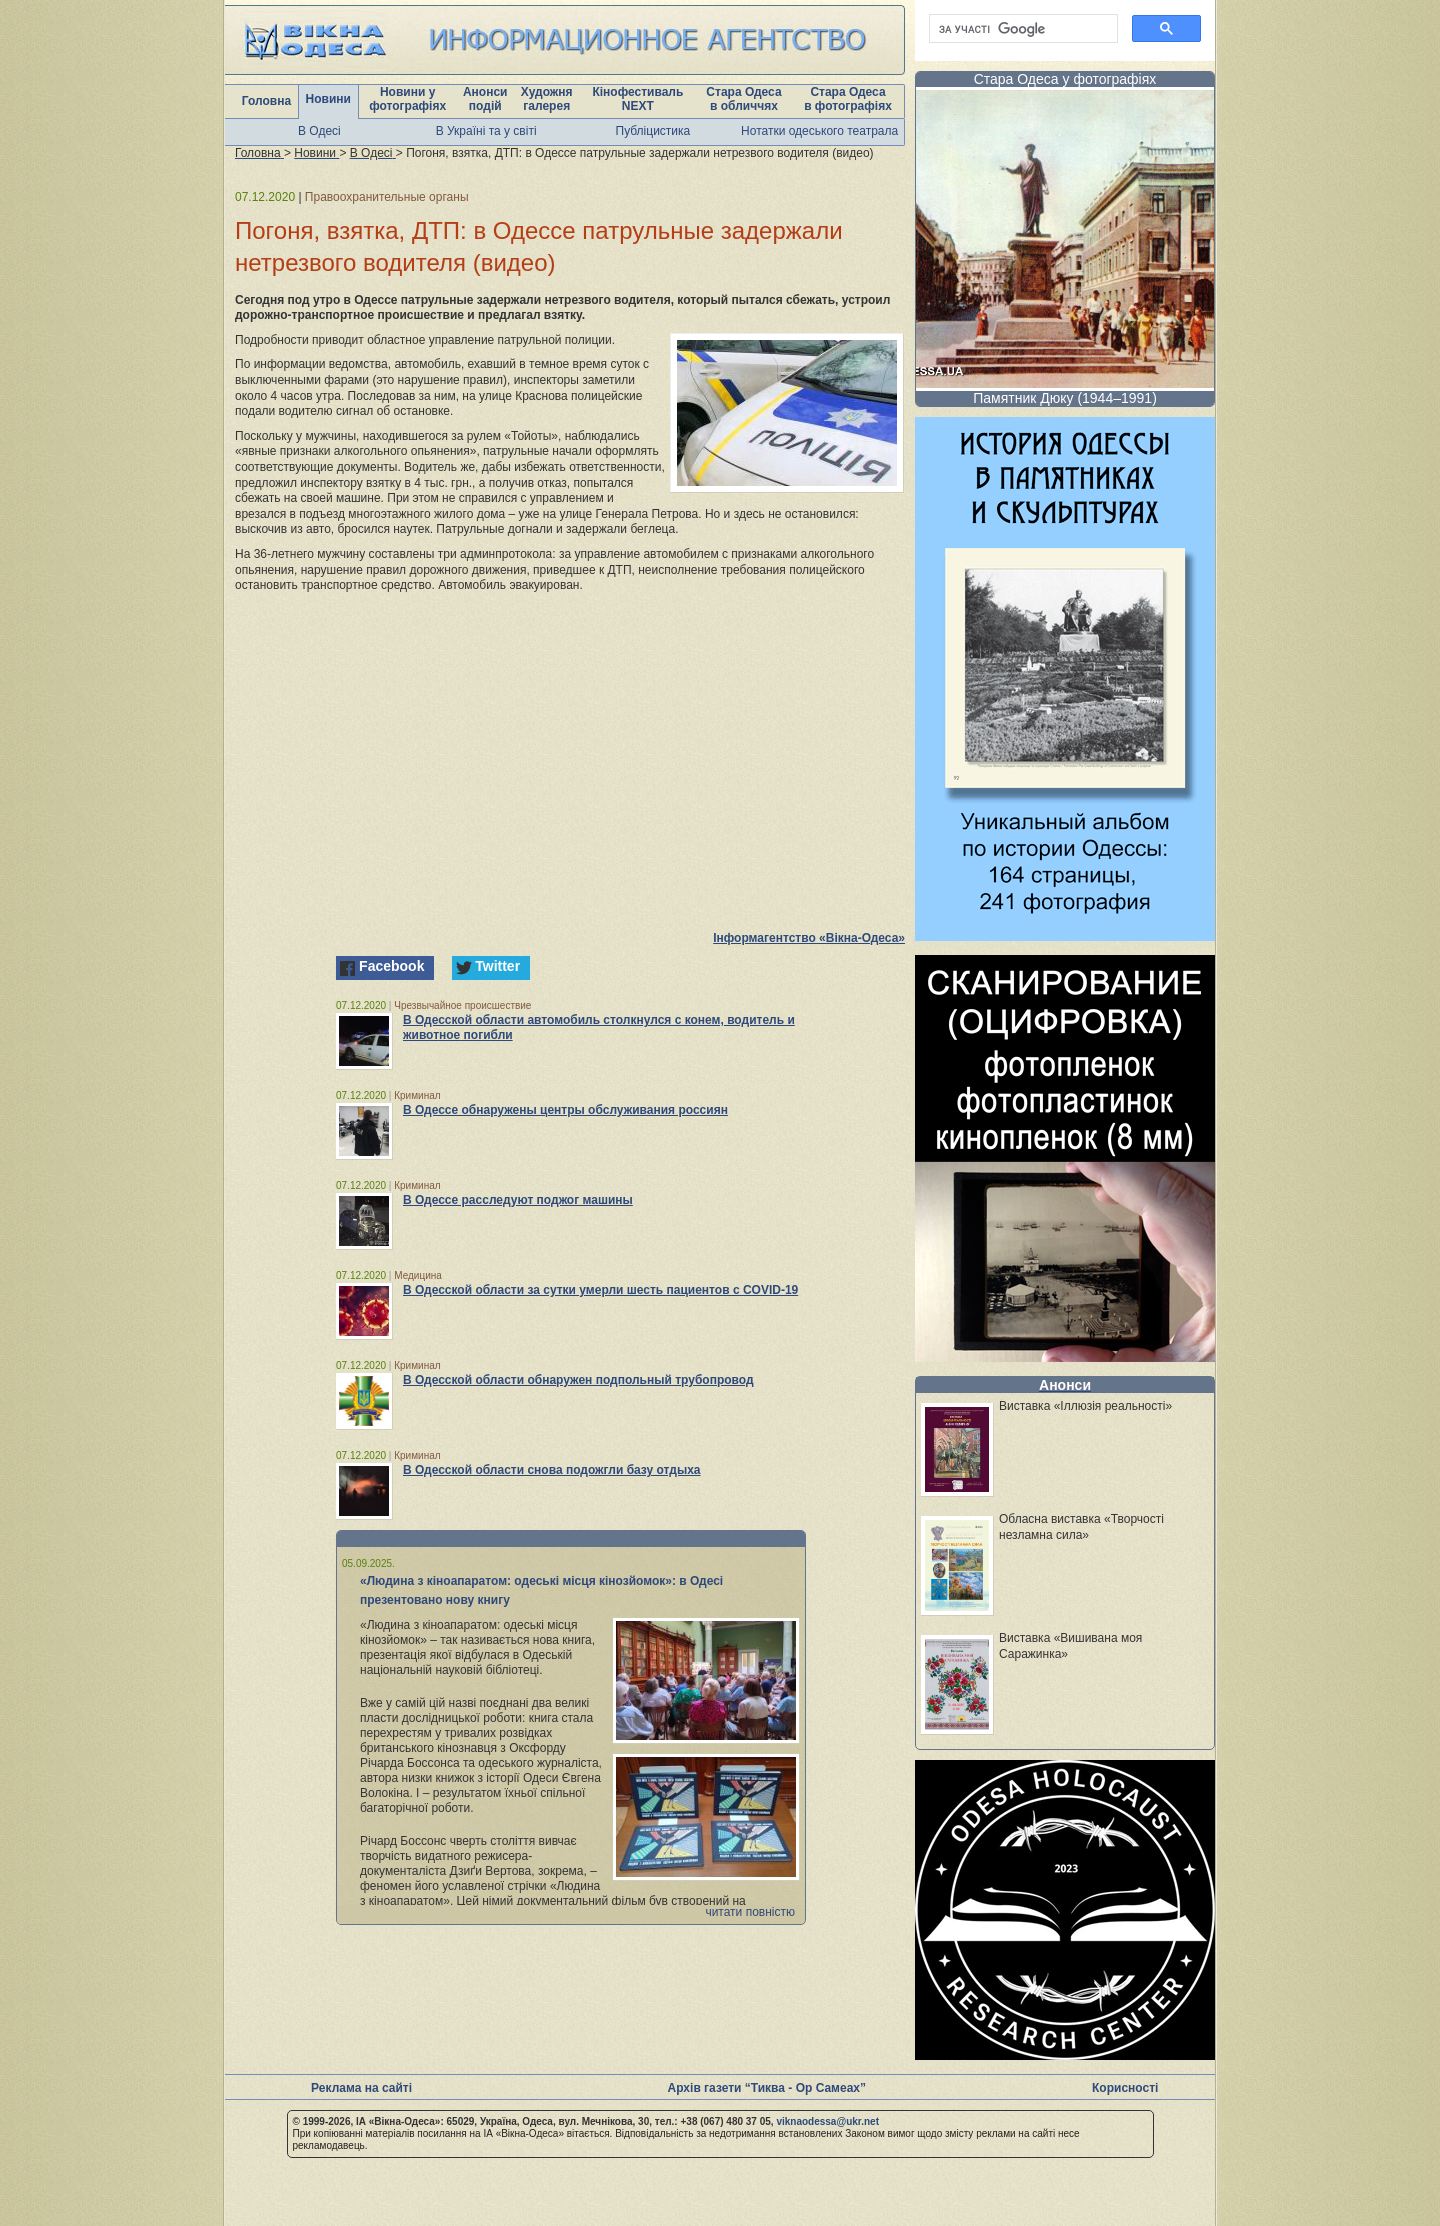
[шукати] (1021, 29)
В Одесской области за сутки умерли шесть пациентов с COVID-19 (600, 1290)
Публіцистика (653, 131)
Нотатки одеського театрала (819, 131)
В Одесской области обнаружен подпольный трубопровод (578, 1380)
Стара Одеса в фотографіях (848, 99)
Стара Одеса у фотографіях (1065, 79)
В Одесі (319, 131)
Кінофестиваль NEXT (637, 99)
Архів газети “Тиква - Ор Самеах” (767, 2088)
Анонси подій (485, 99)
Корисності (1125, 2088)
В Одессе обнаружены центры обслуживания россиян (565, 1110)
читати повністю (750, 1912)
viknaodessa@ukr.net (827, 2121)
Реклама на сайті (361, 2088)
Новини (328, 99)
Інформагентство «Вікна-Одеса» (809, 938)
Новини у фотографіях (407, 99)
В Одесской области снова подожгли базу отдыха (552, 1470)
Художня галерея (547, 99)
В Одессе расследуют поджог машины (518, 1200)
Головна (266, 101)
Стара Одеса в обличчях (743, 99)
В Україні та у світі (486, 131)
